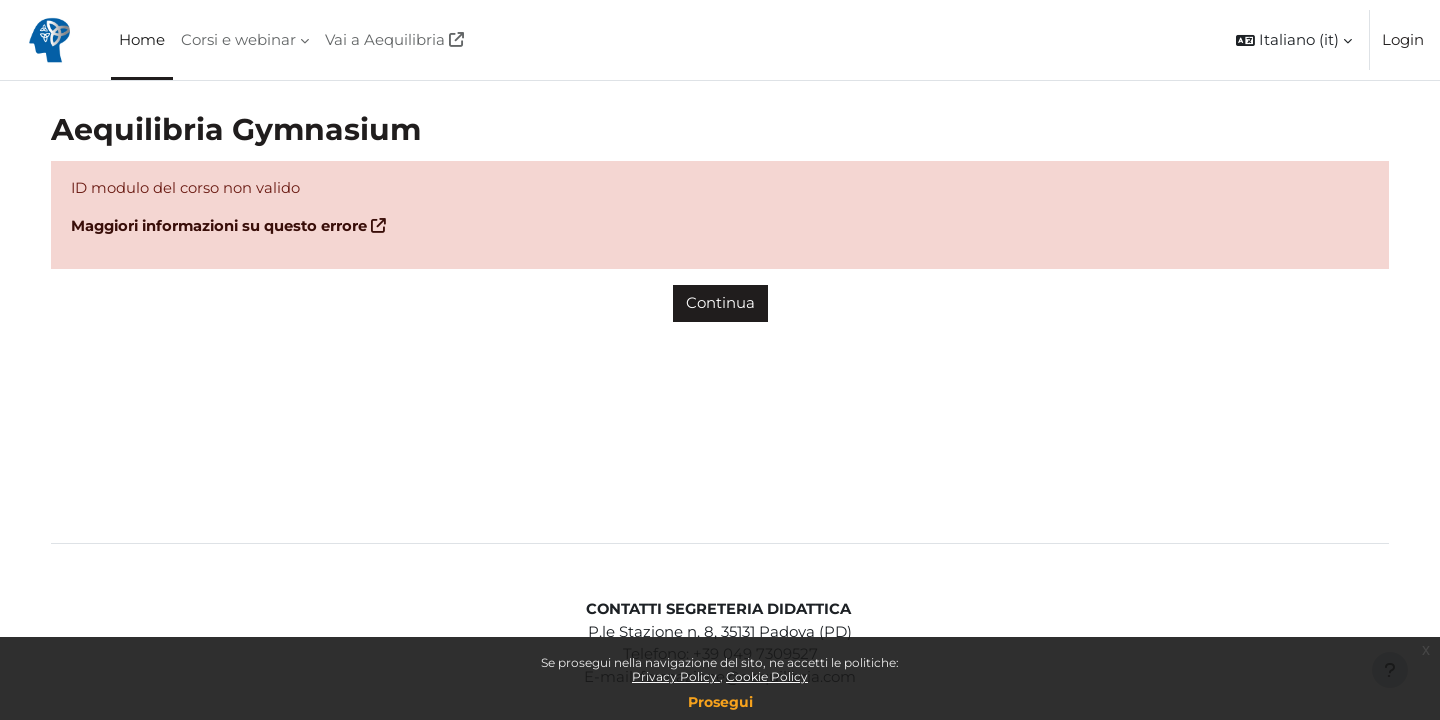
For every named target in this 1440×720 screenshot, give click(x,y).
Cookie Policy (767, 676)
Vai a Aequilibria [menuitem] (385, 39)
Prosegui (720, 702)
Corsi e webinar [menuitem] (238, 39)
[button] (1294, 40)
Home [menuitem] (142, 39)
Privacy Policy (676, 676)
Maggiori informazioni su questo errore (243, 226)
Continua (720, 303)
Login (1403, 39)
